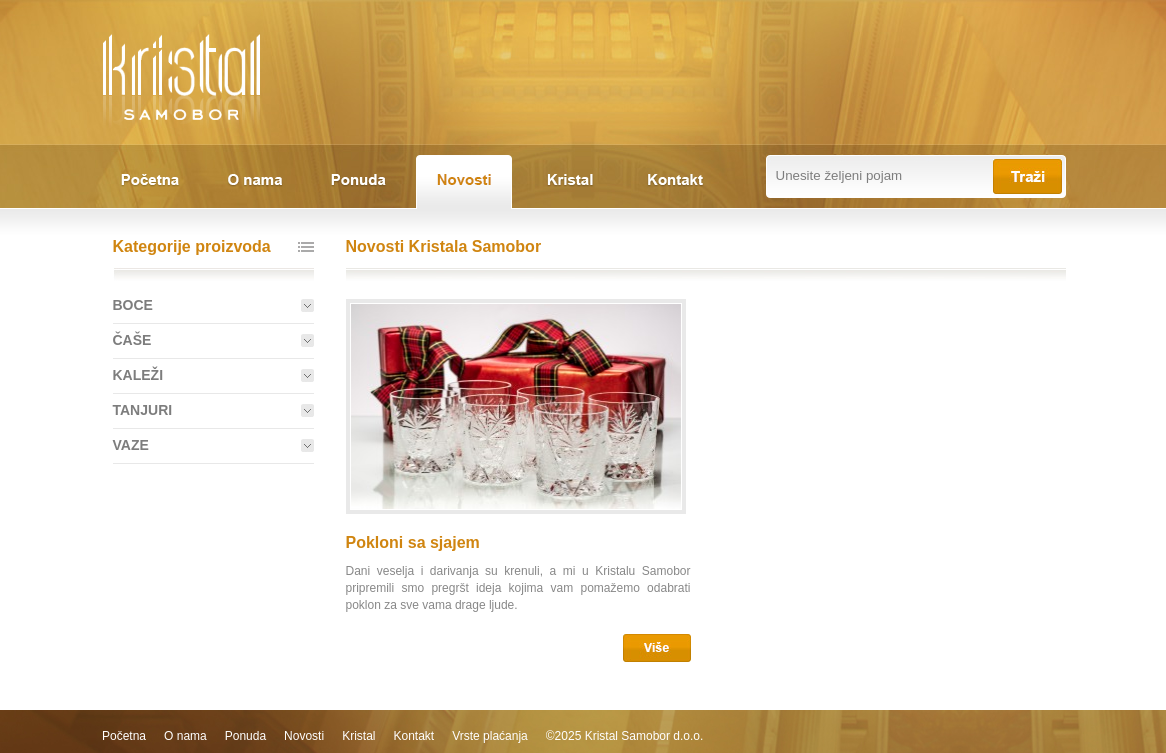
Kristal (358, 736)
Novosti (304, 736)
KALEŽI (138, 375)
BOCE (133, 305)
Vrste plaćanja (490, 736)
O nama (185, 736)
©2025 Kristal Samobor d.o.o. (625, 736)
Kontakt (413, 736)
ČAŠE (132, 340)
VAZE (131, 445)
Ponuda (245, 736)
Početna (124, 736)
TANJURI (143, 410)
